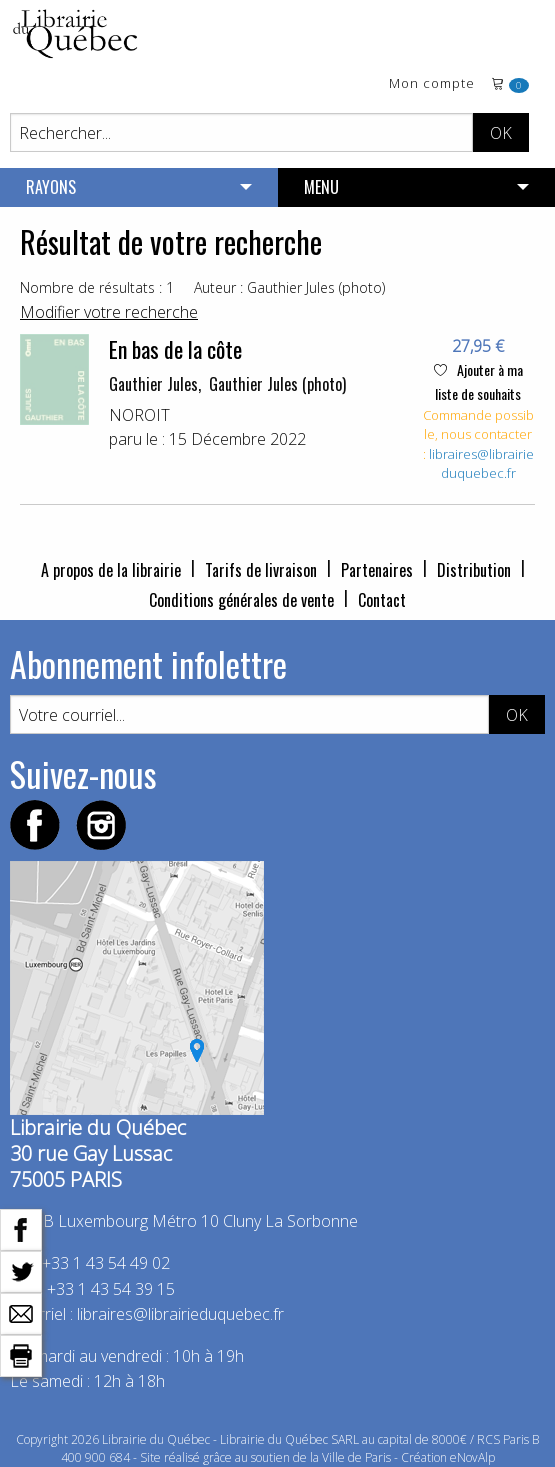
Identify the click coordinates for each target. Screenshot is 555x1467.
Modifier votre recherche (109, 312)
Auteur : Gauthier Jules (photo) (289, 287)
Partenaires (377, 570)
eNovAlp (472, 1457)
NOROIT (139, 415)
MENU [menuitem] (321, 187)
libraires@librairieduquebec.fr (481, 464)
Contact (382, 600)
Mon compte (432, 84)
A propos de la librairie (111, 570)
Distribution (474, 570)
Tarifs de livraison (261, 570)
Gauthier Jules (153, 384)
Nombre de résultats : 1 (97, 287)
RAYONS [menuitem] (51, 187)
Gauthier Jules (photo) (277, 384)
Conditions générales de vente (241, 600)
